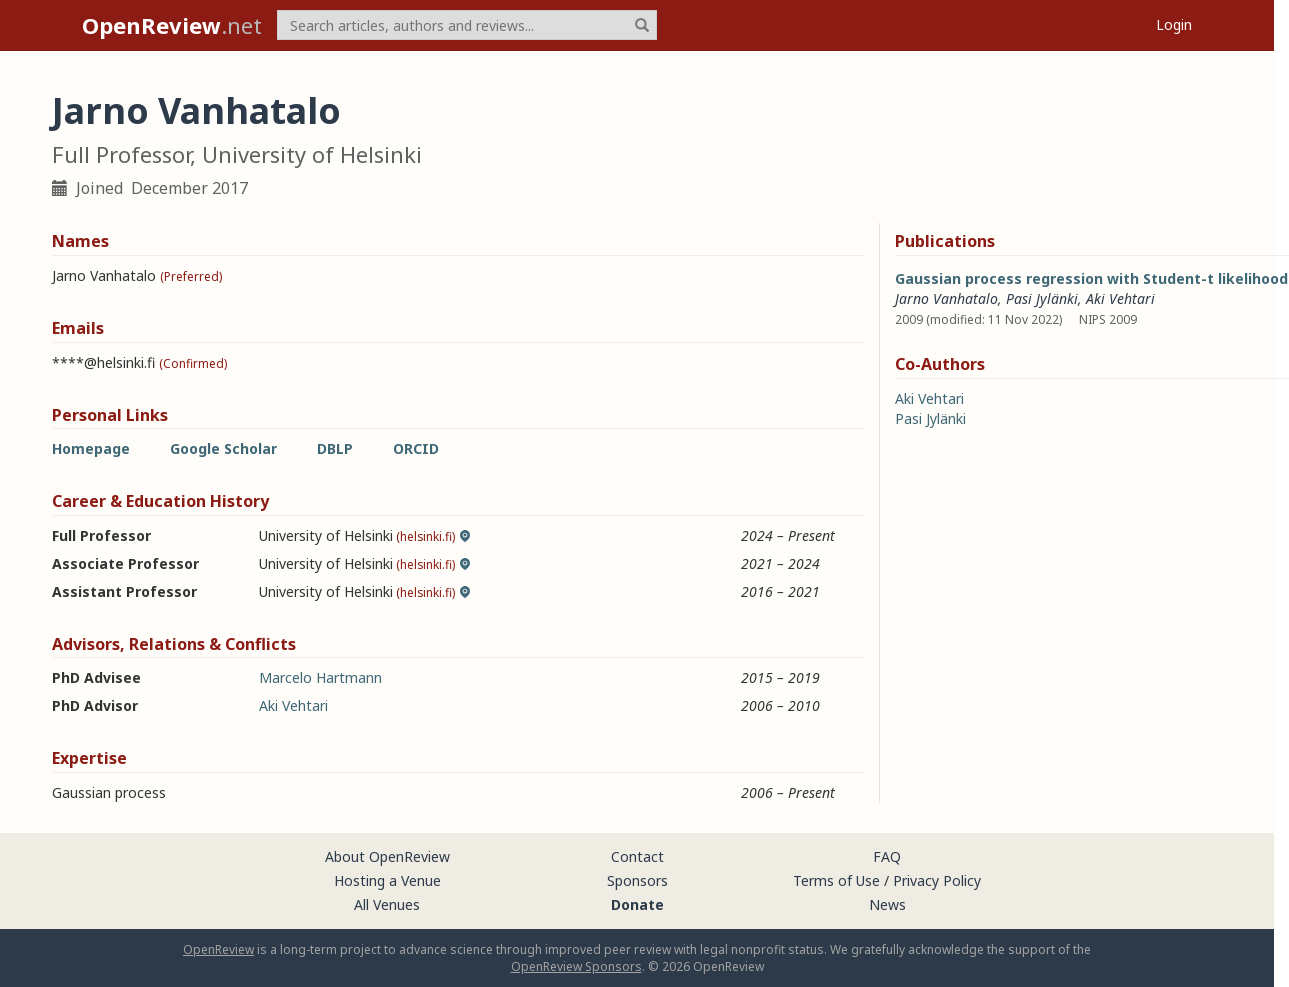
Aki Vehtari (293, 705)
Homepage (91, 448)
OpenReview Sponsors (576, 966)
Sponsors (637, 880)
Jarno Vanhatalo (946, 298)
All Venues (387, 904)
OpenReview (218, 949)
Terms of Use (836, 880)
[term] (467, 25)
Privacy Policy (937, 880)
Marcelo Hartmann (320, 677)
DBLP (335, 448)
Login (1174, 24)
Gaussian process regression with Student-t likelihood (1091, 278)
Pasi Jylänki (1042, 298)
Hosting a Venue (387, 880)
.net (172, 25)
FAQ (887, 856)
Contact (637, 856)
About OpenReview (387, 856)
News (887, 904)
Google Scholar (223, 448)
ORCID (416, 448)
